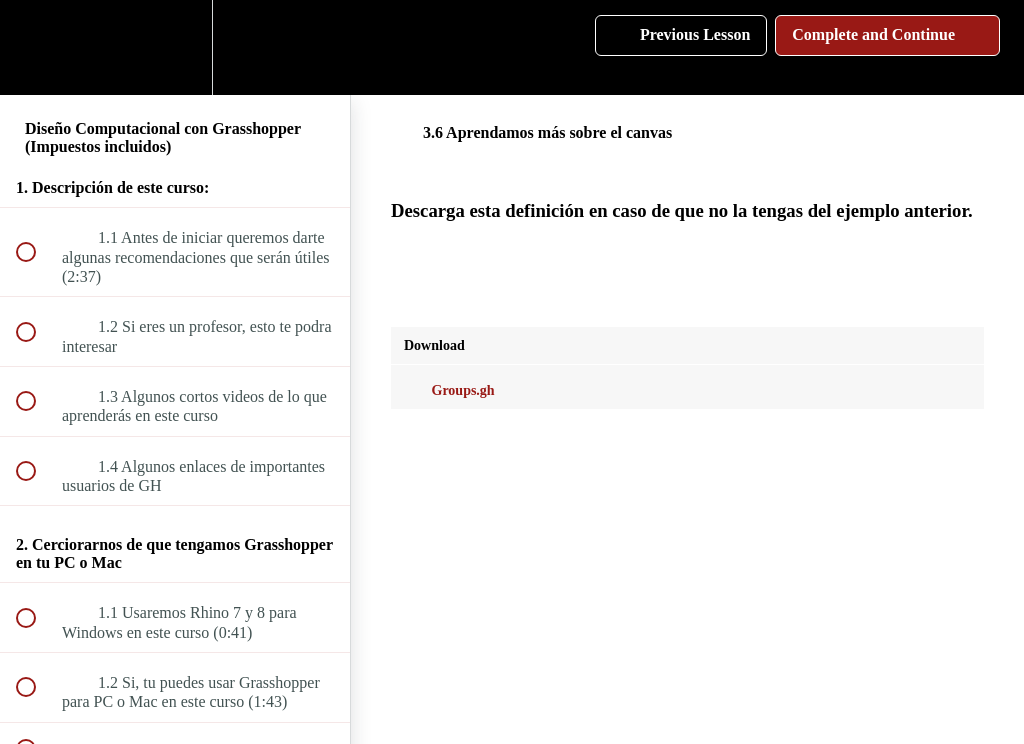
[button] (37, 47)
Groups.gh (449, 390)
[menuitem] (175, 47)
